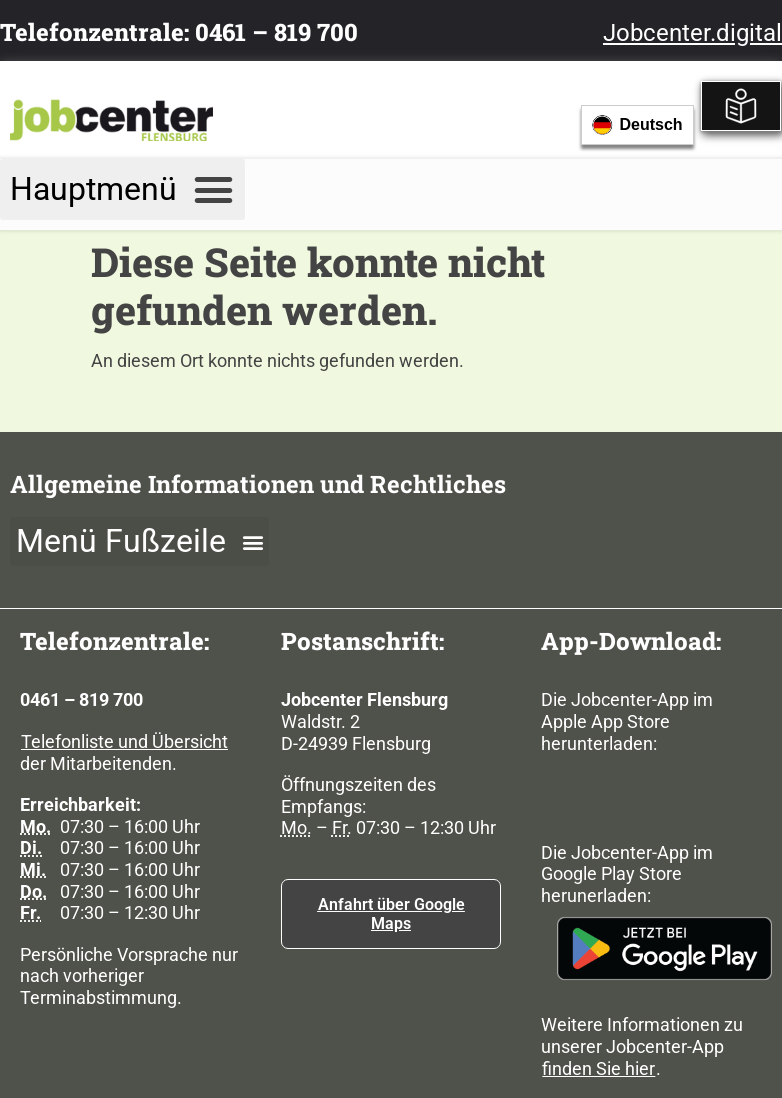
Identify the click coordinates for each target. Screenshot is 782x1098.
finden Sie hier (598, 1068)
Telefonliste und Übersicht (124, 741)
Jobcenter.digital (692, 33)
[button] (122, 190)
